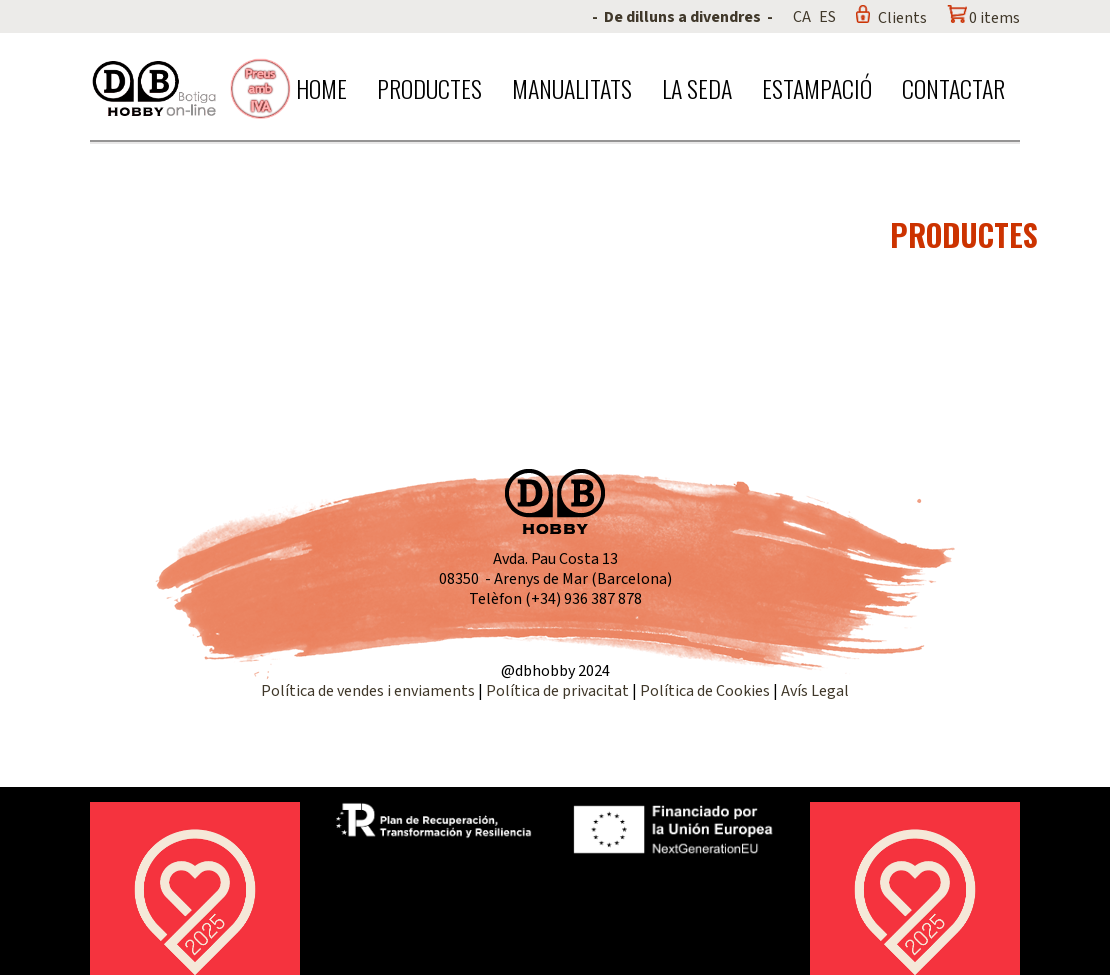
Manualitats (572, 88)
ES (827, 17)
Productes (429, 88)
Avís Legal (815, 691)
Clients (902, 18)
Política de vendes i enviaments (368, 691)
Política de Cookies (705, 691)
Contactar (953, 88)
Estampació (817, 88)
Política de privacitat (557, 691)
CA (802, 17)
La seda (697, 88)
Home (321, 88)
